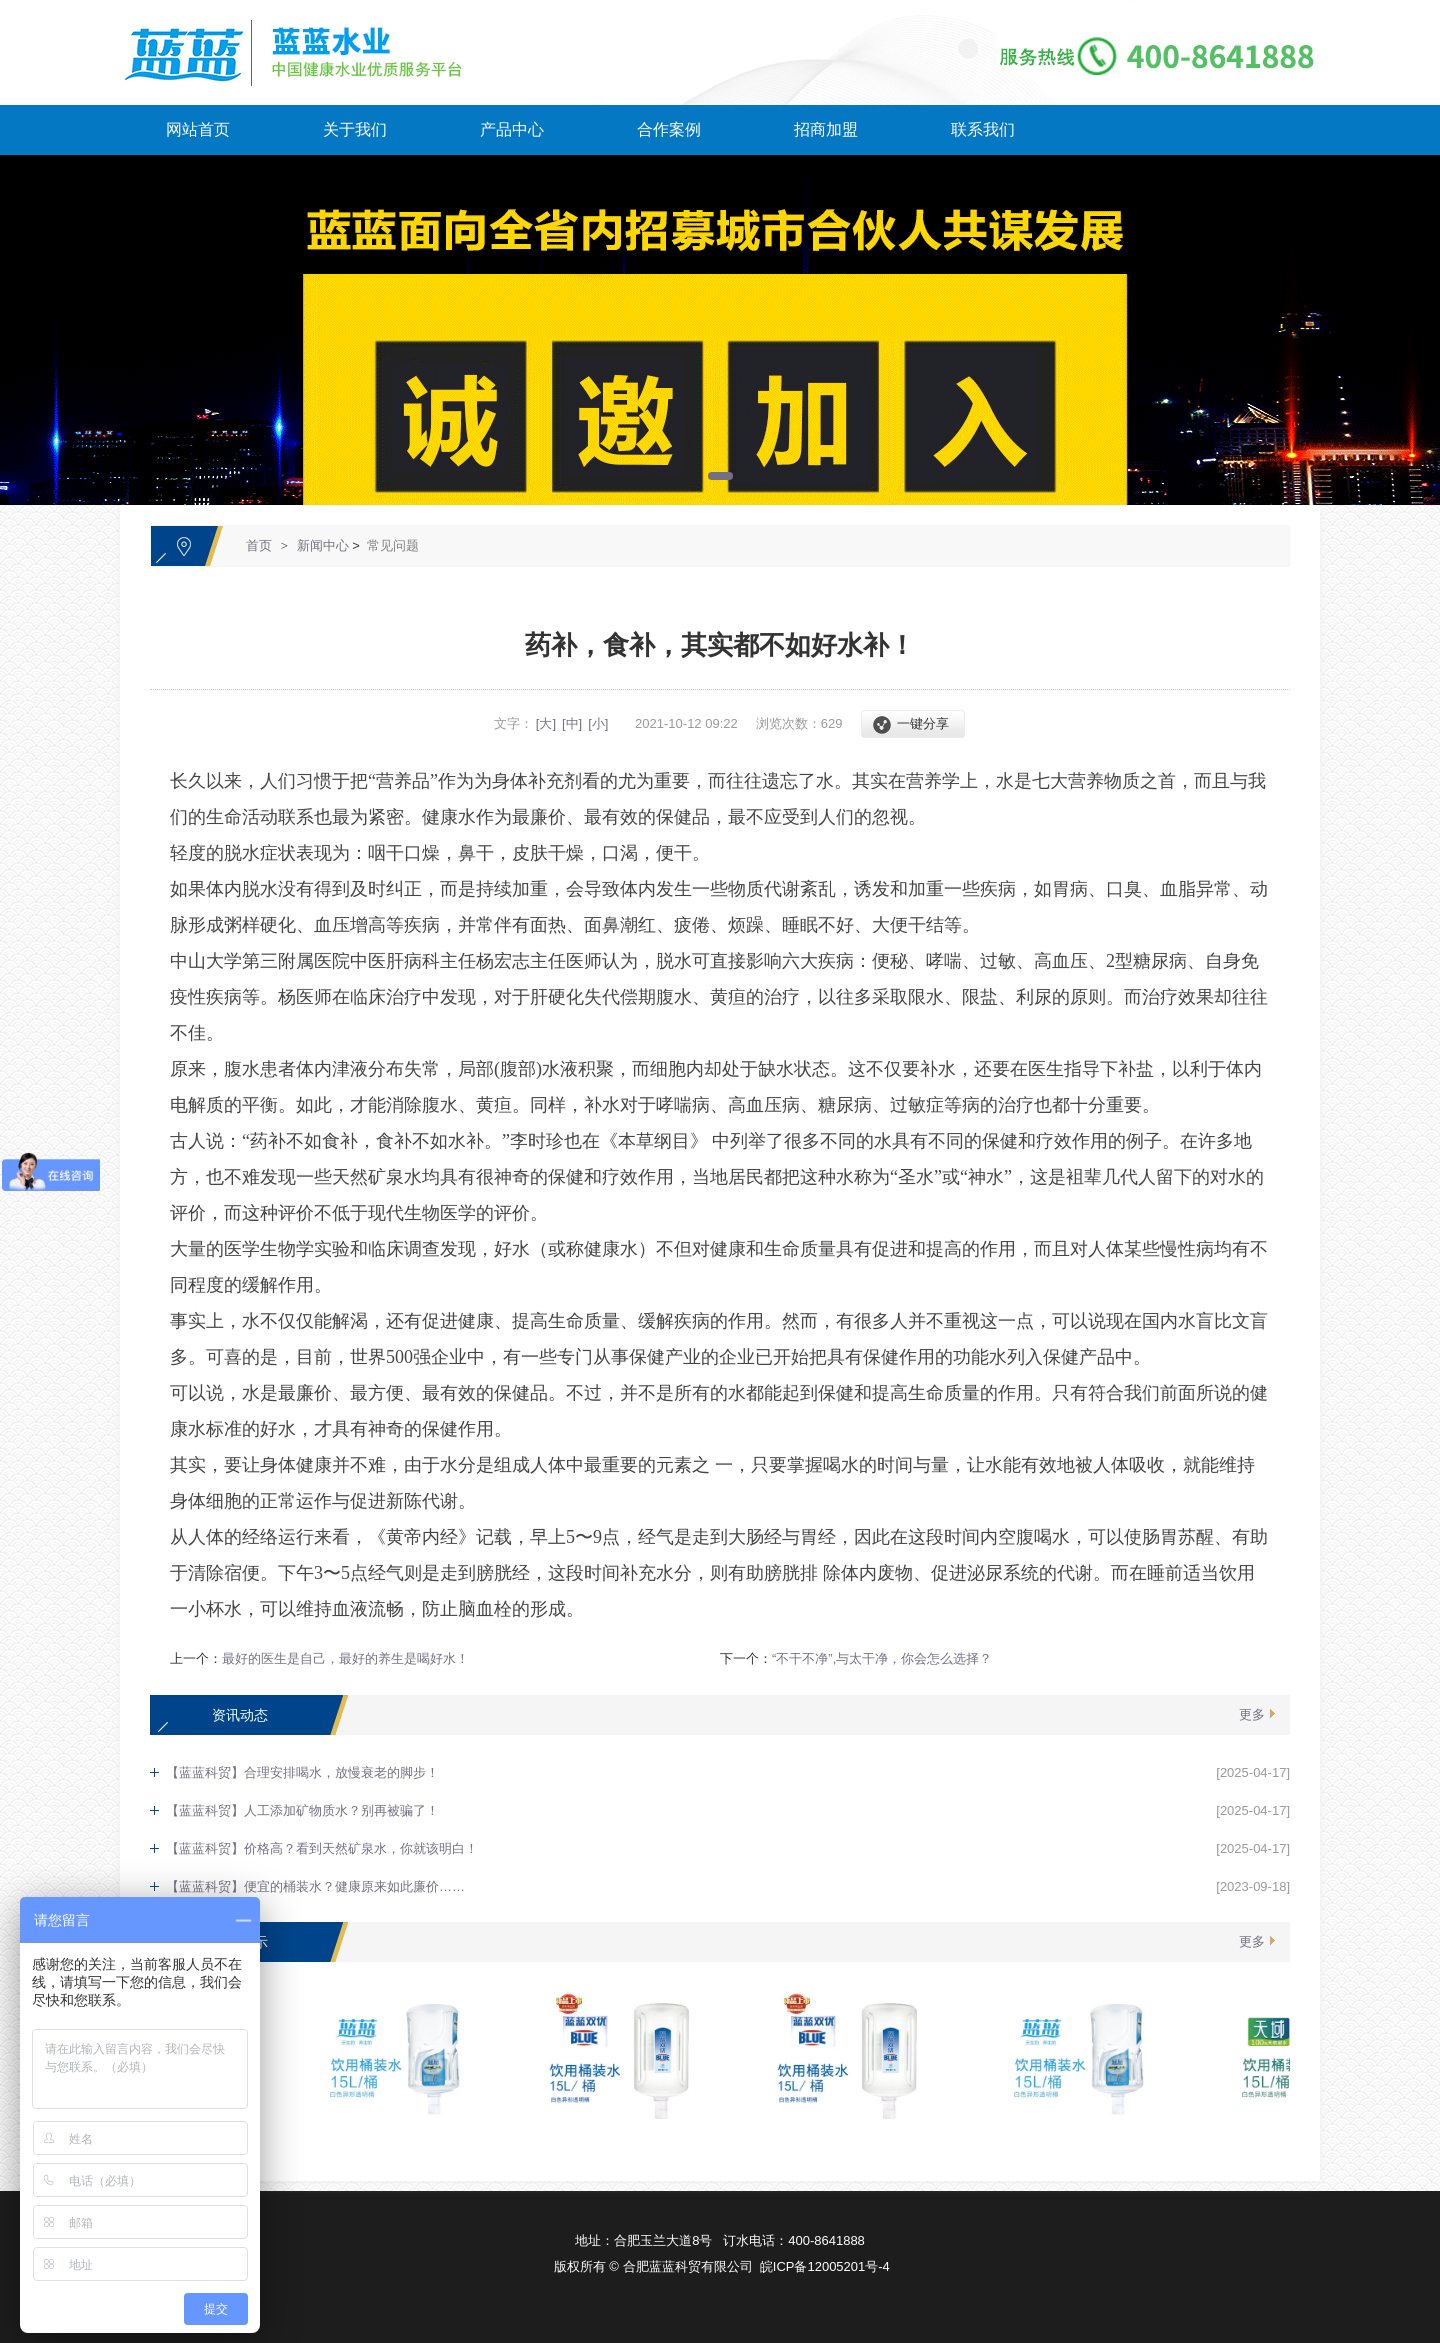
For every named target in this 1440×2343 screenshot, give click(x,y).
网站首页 (198, 129)
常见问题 (393, 545)
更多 (1252, 1714)
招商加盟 (826, 129)
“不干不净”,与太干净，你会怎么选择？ (882, 1658)
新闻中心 (323, 545)
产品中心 (512, 129)
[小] (598, 723)
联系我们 (983, 129)
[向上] (1348, 2014)
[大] (546, 723)
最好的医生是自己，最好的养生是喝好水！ (345, 1658)
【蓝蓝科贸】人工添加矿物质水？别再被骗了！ (302, 1810)
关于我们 (355, 129)
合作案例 (669, 129)
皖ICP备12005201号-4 (825, 2266)
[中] (572, 723)
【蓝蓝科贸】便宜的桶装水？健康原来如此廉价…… (315, 1886)
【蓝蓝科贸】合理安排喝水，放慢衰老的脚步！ (302, 1772)
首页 (259, 545)
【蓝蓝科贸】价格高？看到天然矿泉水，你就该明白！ (322, 1848)
